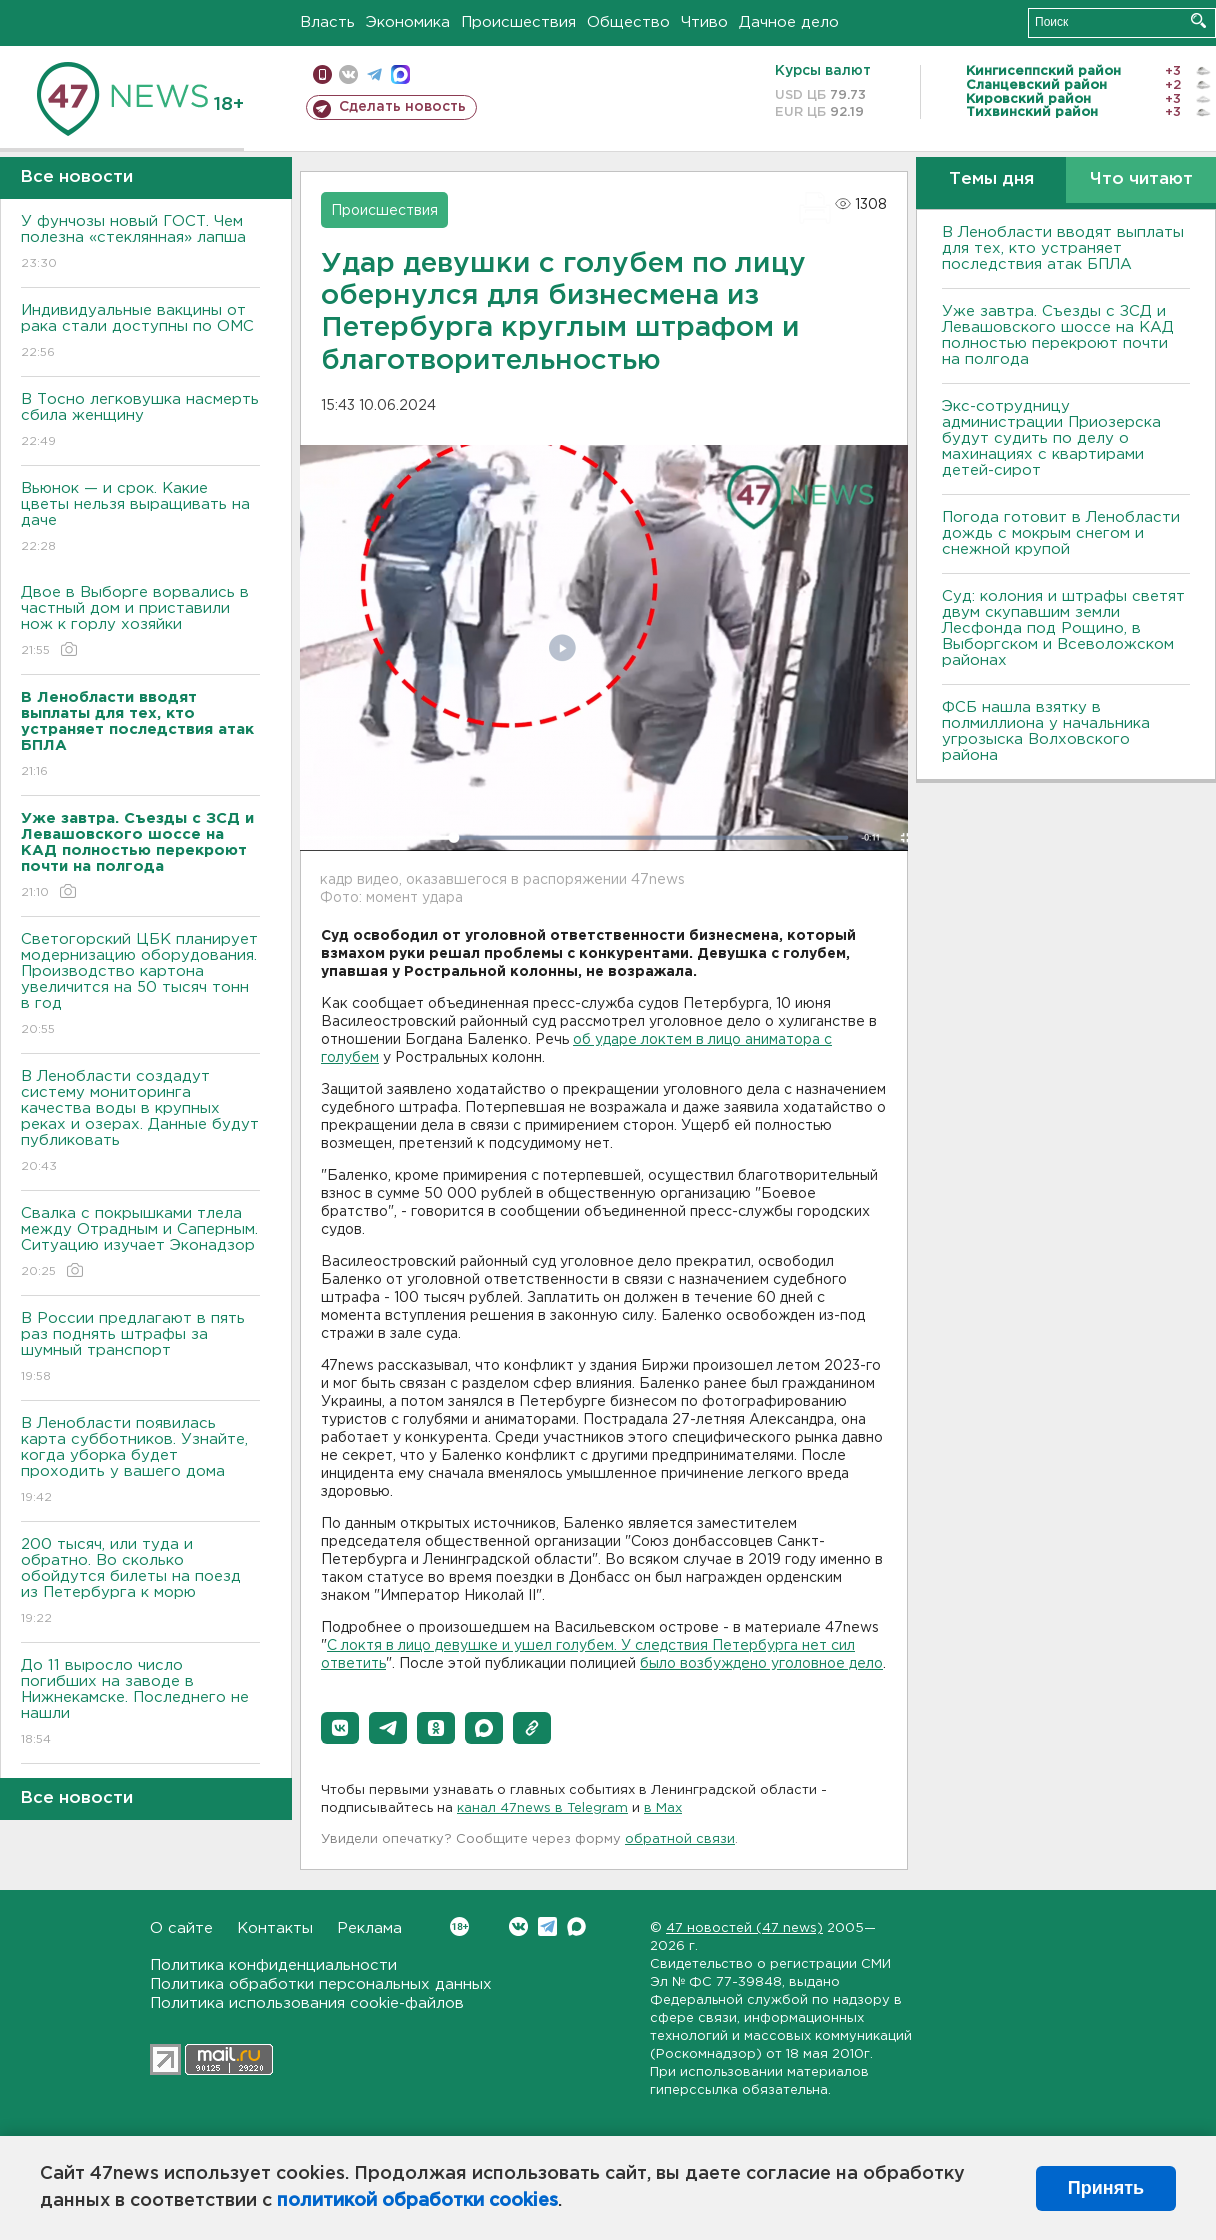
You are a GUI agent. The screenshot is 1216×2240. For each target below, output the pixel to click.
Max (576, 1926)
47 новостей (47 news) (744, 1928)
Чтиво (704, 22)
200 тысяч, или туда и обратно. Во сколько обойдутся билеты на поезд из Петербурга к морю (140, 1582)
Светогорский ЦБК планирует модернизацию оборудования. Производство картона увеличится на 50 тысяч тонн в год (140, 985)
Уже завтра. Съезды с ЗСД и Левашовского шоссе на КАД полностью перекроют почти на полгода (1058, 335)
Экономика (408, 22)
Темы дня (991, 179)
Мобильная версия (322, 74)
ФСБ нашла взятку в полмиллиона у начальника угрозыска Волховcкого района (1046, 731)
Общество (628, 22)
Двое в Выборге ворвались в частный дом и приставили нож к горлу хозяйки (140, 622)
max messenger (400, 74)
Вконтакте (459, 1926)
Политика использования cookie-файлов (307, 2003)
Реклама (369, 1928)
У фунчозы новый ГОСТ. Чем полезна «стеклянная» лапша (140, 243)
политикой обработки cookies (417, 2201)
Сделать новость (402, 107)
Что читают (1141, 179)
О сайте (181, 1928)
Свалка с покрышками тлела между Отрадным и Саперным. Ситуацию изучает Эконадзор (140, 1243)
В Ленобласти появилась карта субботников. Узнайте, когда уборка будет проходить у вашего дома (140, 1461)
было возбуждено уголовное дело (761, 1664)
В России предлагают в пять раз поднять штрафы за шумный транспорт (140, 1348)
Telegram (547, 1926)
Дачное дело (789, 22)
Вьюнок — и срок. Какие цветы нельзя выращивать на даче (140, 518)
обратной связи (680, 1839)
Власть (327, 22)
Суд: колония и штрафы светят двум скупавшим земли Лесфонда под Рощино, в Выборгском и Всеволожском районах (1063, 628)
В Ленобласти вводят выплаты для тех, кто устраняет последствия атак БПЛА (1063, 248)
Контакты (275, 1928)
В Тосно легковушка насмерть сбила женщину (140, 421)
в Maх (663, 1808)
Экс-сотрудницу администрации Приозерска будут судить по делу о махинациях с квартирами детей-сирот (1051, 438)
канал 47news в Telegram (542, 1808)
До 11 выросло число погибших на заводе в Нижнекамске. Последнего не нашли (140, 1703)
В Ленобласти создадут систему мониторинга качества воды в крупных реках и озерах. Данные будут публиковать (140, 1122)
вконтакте (348, 74)
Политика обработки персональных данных (321, 1984)
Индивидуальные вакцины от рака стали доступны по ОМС (140, 332)
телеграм (374, 74)
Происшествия (518, 22)
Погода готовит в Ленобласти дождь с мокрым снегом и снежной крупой (1061, 533)
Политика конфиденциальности (273, 1965)
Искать (1198, 20)
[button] (340, 1728)
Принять (1106, 2188)
